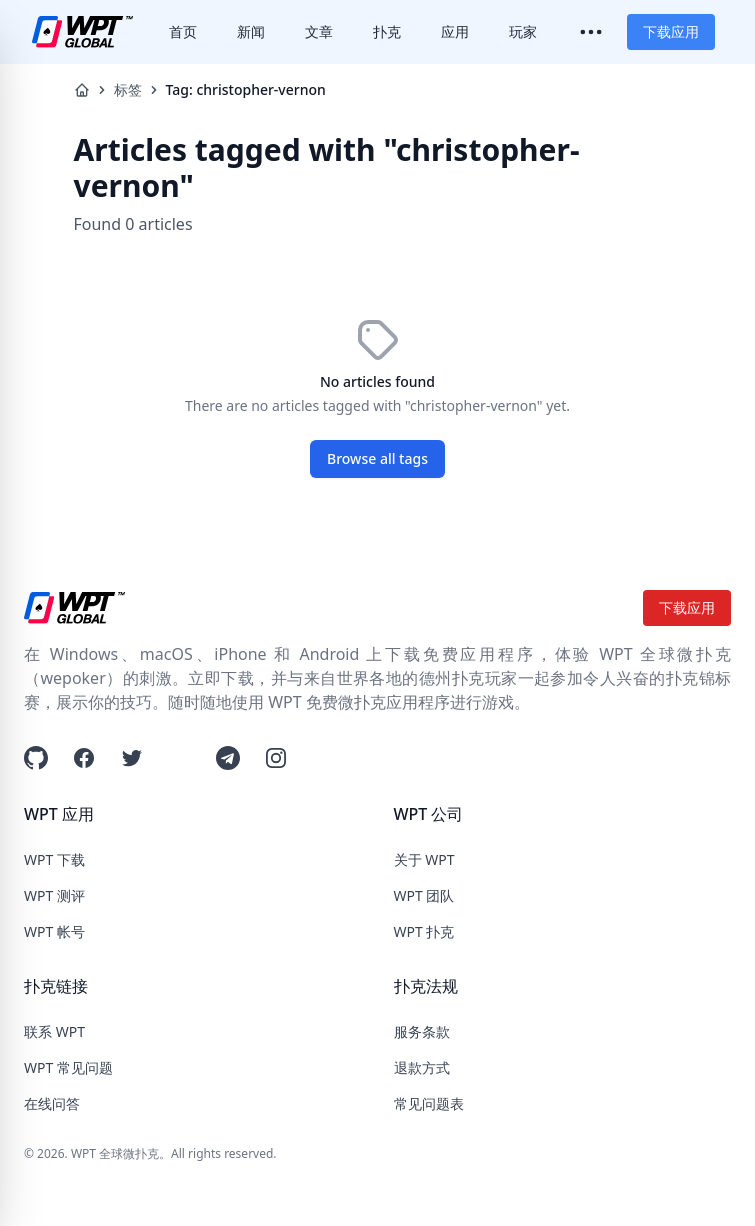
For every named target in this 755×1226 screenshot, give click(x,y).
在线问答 (52, 1103)
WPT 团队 (424, 895)
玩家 (523, 31)
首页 (183, 31)
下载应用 (671, 31)
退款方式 (422, 1067)
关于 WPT (424, 859)
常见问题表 (429, 1103)
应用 (455, 31)
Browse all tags (377, 458)
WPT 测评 (54, 895)
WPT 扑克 (424, 931)
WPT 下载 (54, 859)
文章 (319, 31)
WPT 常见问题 (68, 1067)
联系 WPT (54, 1031)
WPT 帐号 (54, 931)
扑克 (387, 31)
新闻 (251, 31)
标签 (128, 89)
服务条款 (422, 1031)
